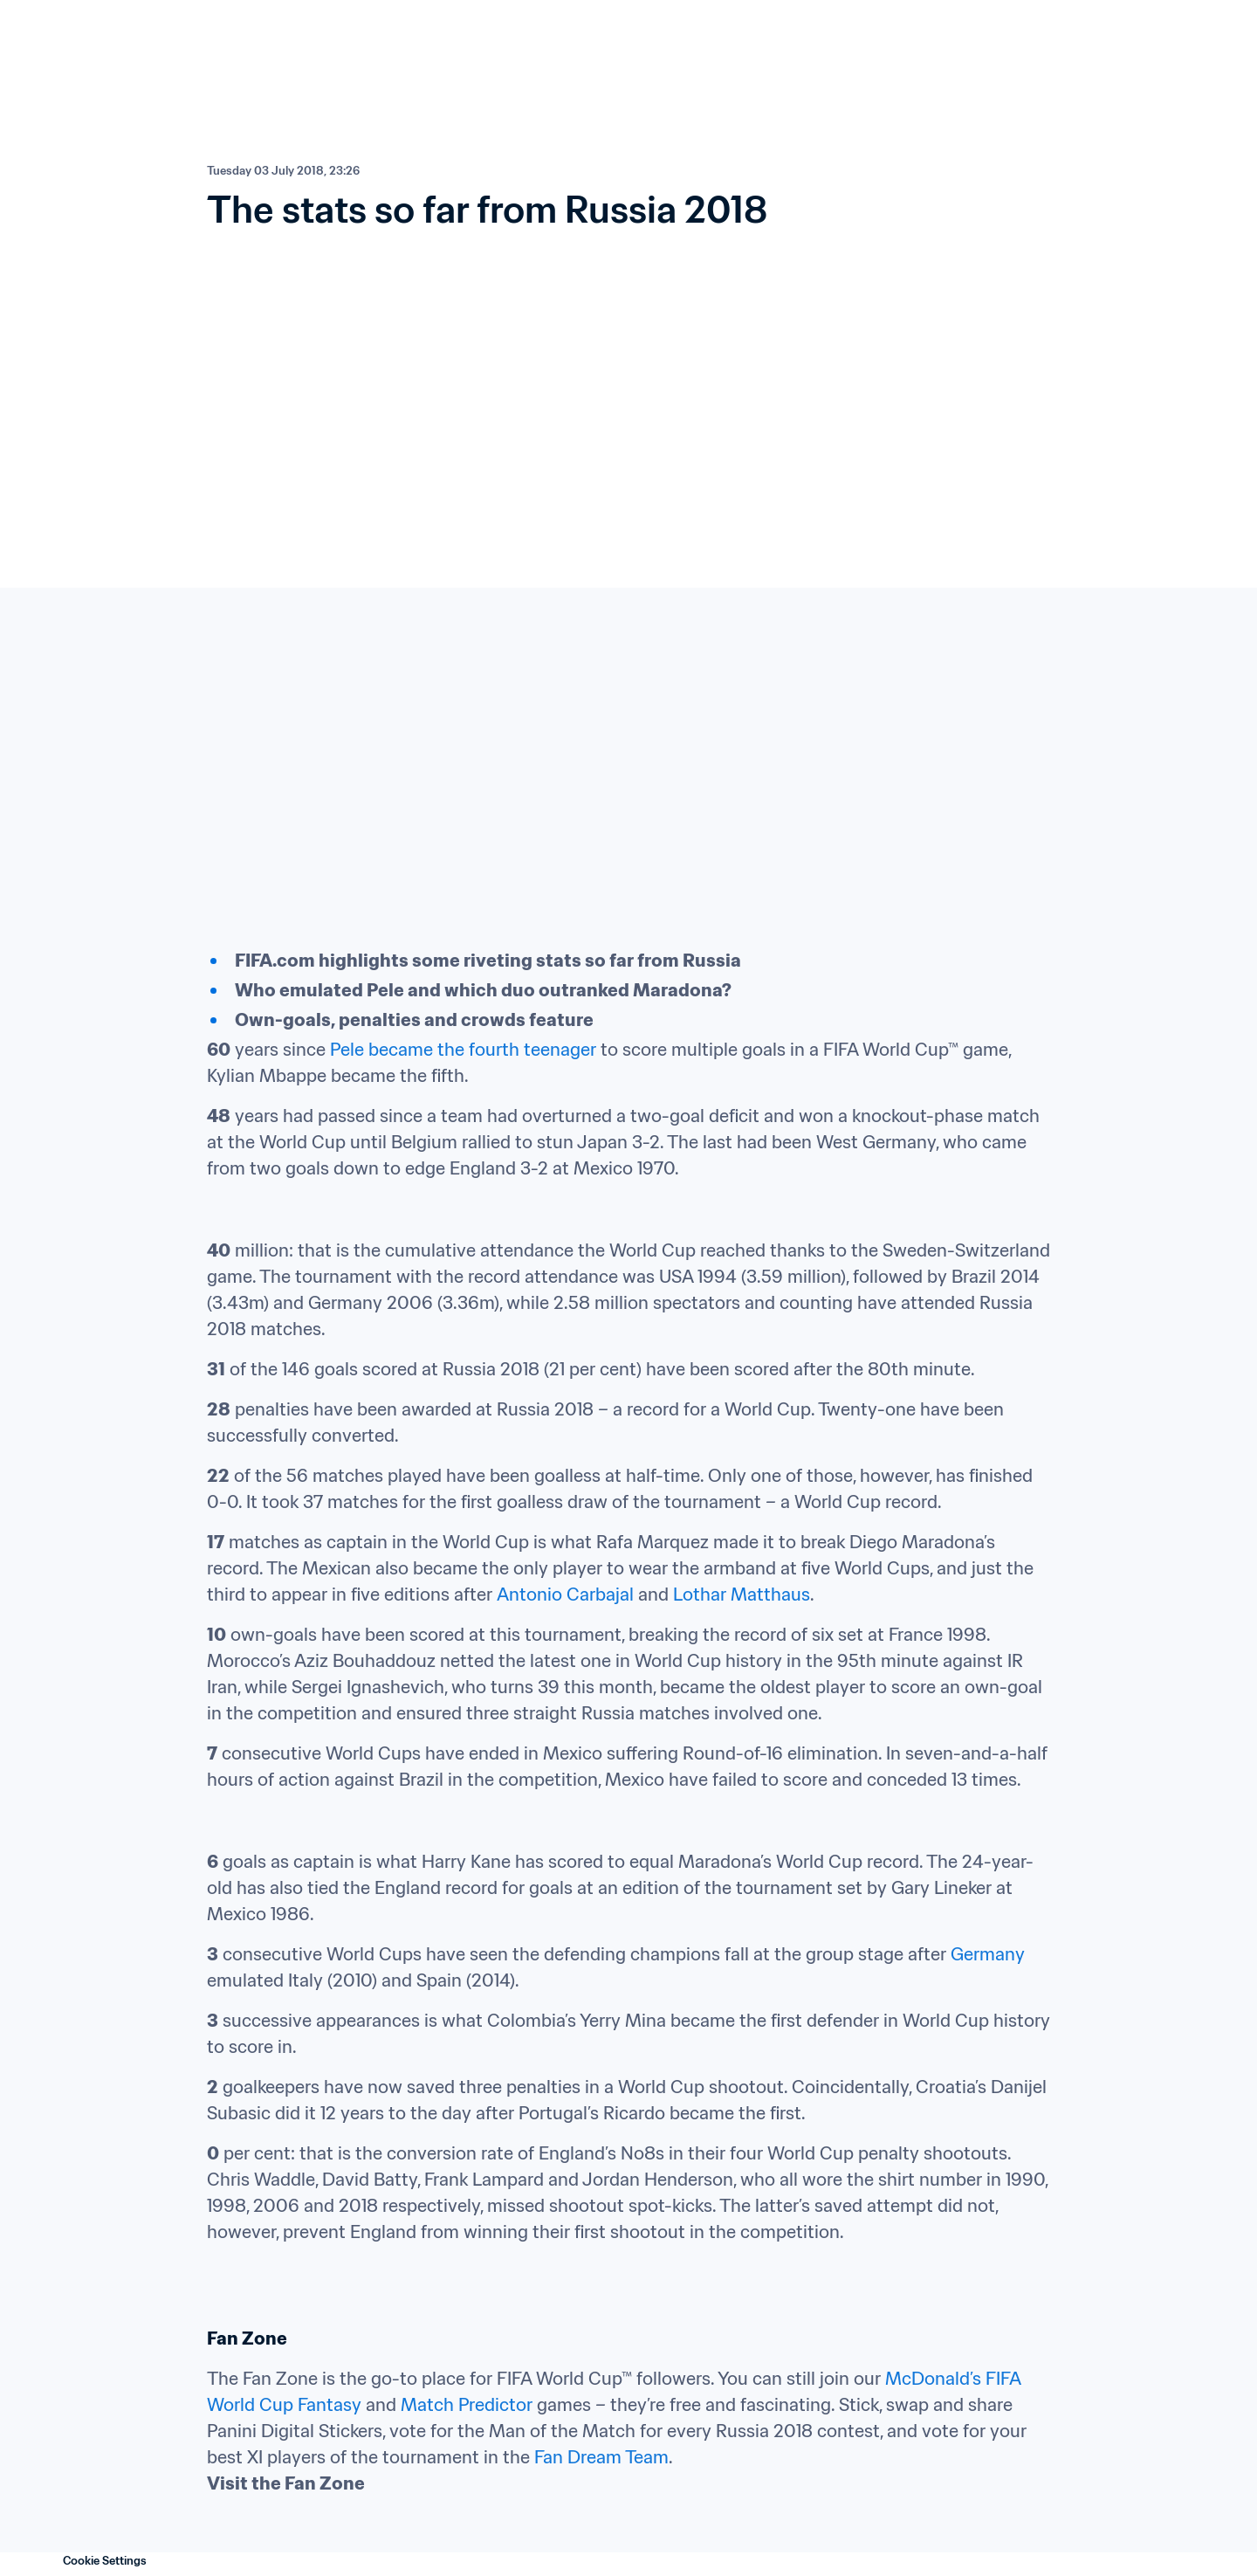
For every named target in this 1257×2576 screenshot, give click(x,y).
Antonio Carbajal (565, 1594)
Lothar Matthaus (741, 1594)
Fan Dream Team (601, 2457)
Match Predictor (466, 2404)
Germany (988, 1954)
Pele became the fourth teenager (463, 1049)
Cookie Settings (105, 2560)
